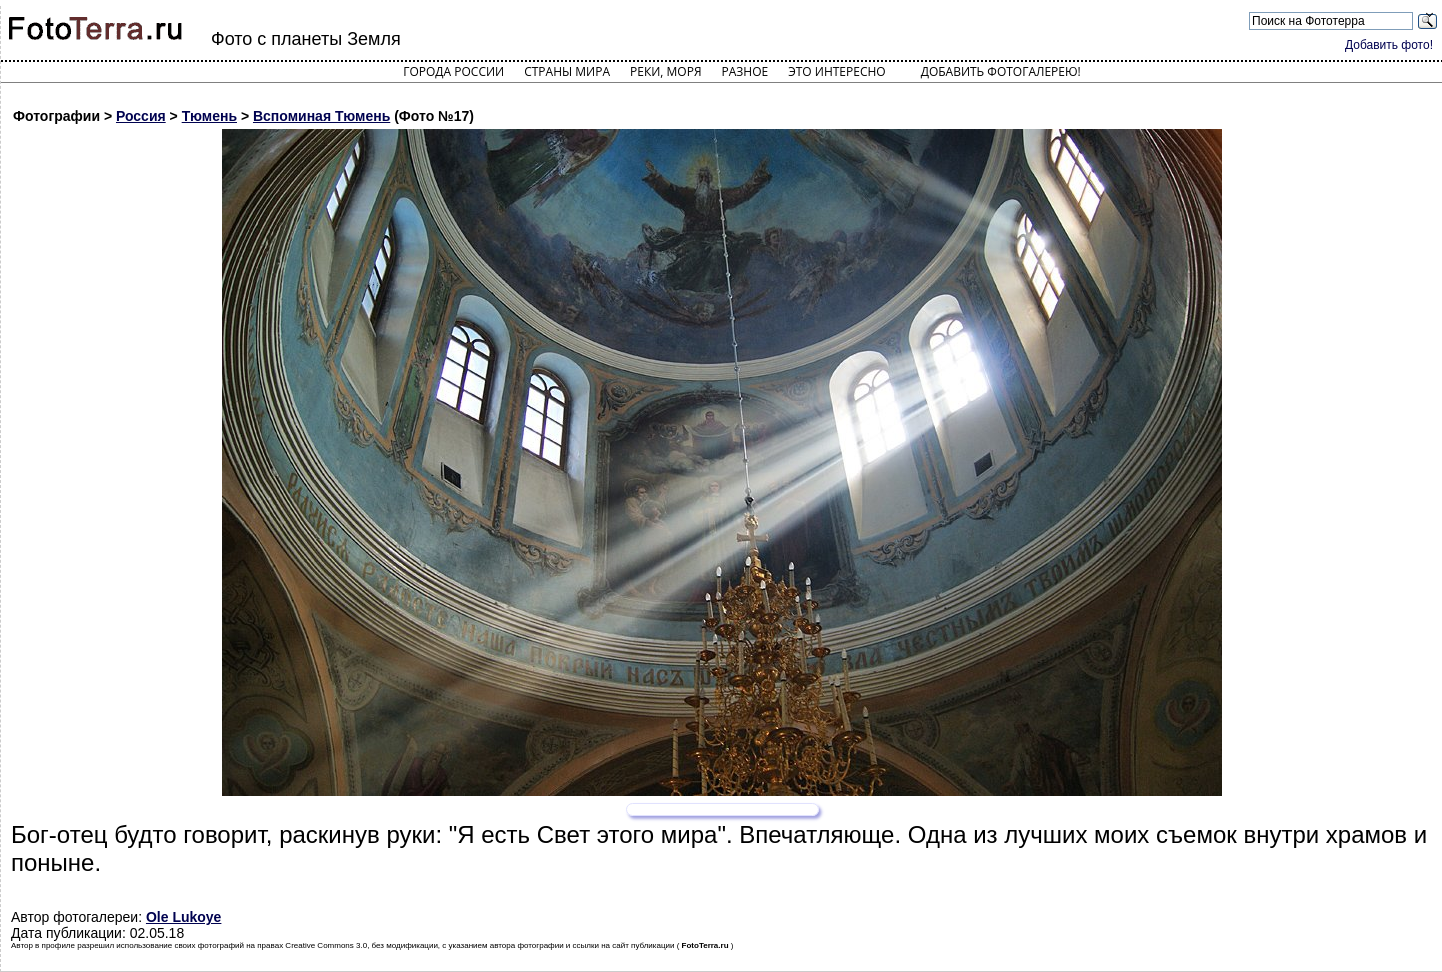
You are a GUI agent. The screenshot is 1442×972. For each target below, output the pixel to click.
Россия (141, 116)
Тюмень (209, 116)
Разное (745, 71)
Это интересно (837, 71)
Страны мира (567, 71)
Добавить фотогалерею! (1001, 71)
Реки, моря (665, 71)
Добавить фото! (1389, 45)
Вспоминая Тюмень (321, 116)
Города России (453, 71)
